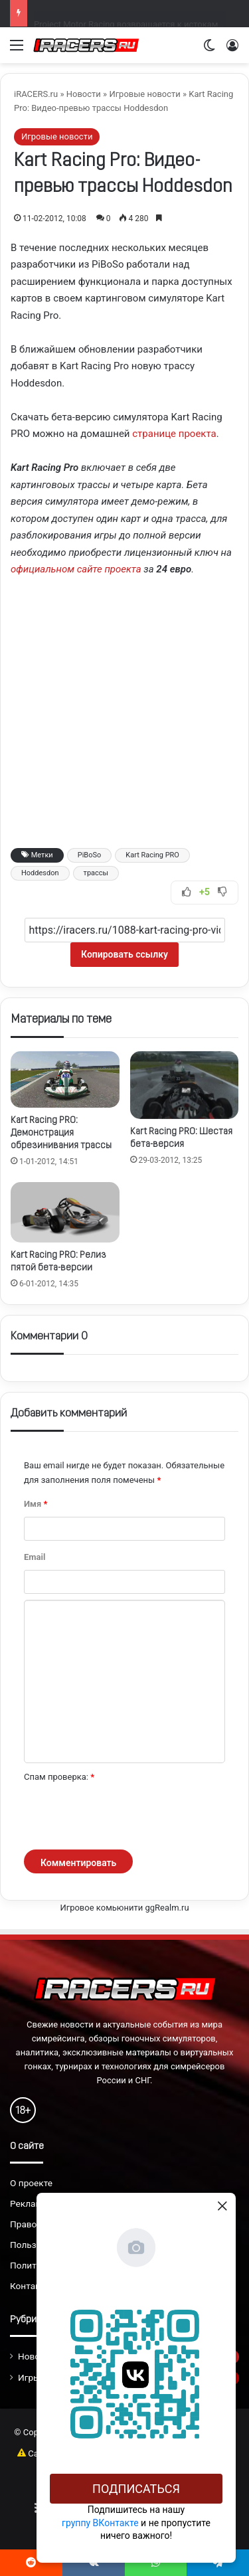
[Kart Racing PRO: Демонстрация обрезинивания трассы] (65, 1079)
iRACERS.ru (36, 94)
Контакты (31, 2285)
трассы (96, 873)
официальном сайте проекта (76, 569)
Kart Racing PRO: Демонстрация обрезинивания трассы (61, 1133)
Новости (83, 94)
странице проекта (174, 434)
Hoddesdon (40, 873)
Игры (29, 2377)
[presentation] (125, 1817)
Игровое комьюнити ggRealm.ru (124, 1908)
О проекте (31, 2183)
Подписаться (136, 2489)
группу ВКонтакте (100, 2523)
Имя (35, 1504)
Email (34, 1557)
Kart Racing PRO (152, 855)
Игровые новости (144, 94)
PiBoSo (90, 855)
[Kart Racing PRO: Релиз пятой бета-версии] (65, 1212)
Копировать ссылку (124, 954)
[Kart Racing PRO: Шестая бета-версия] (184, 1085)
